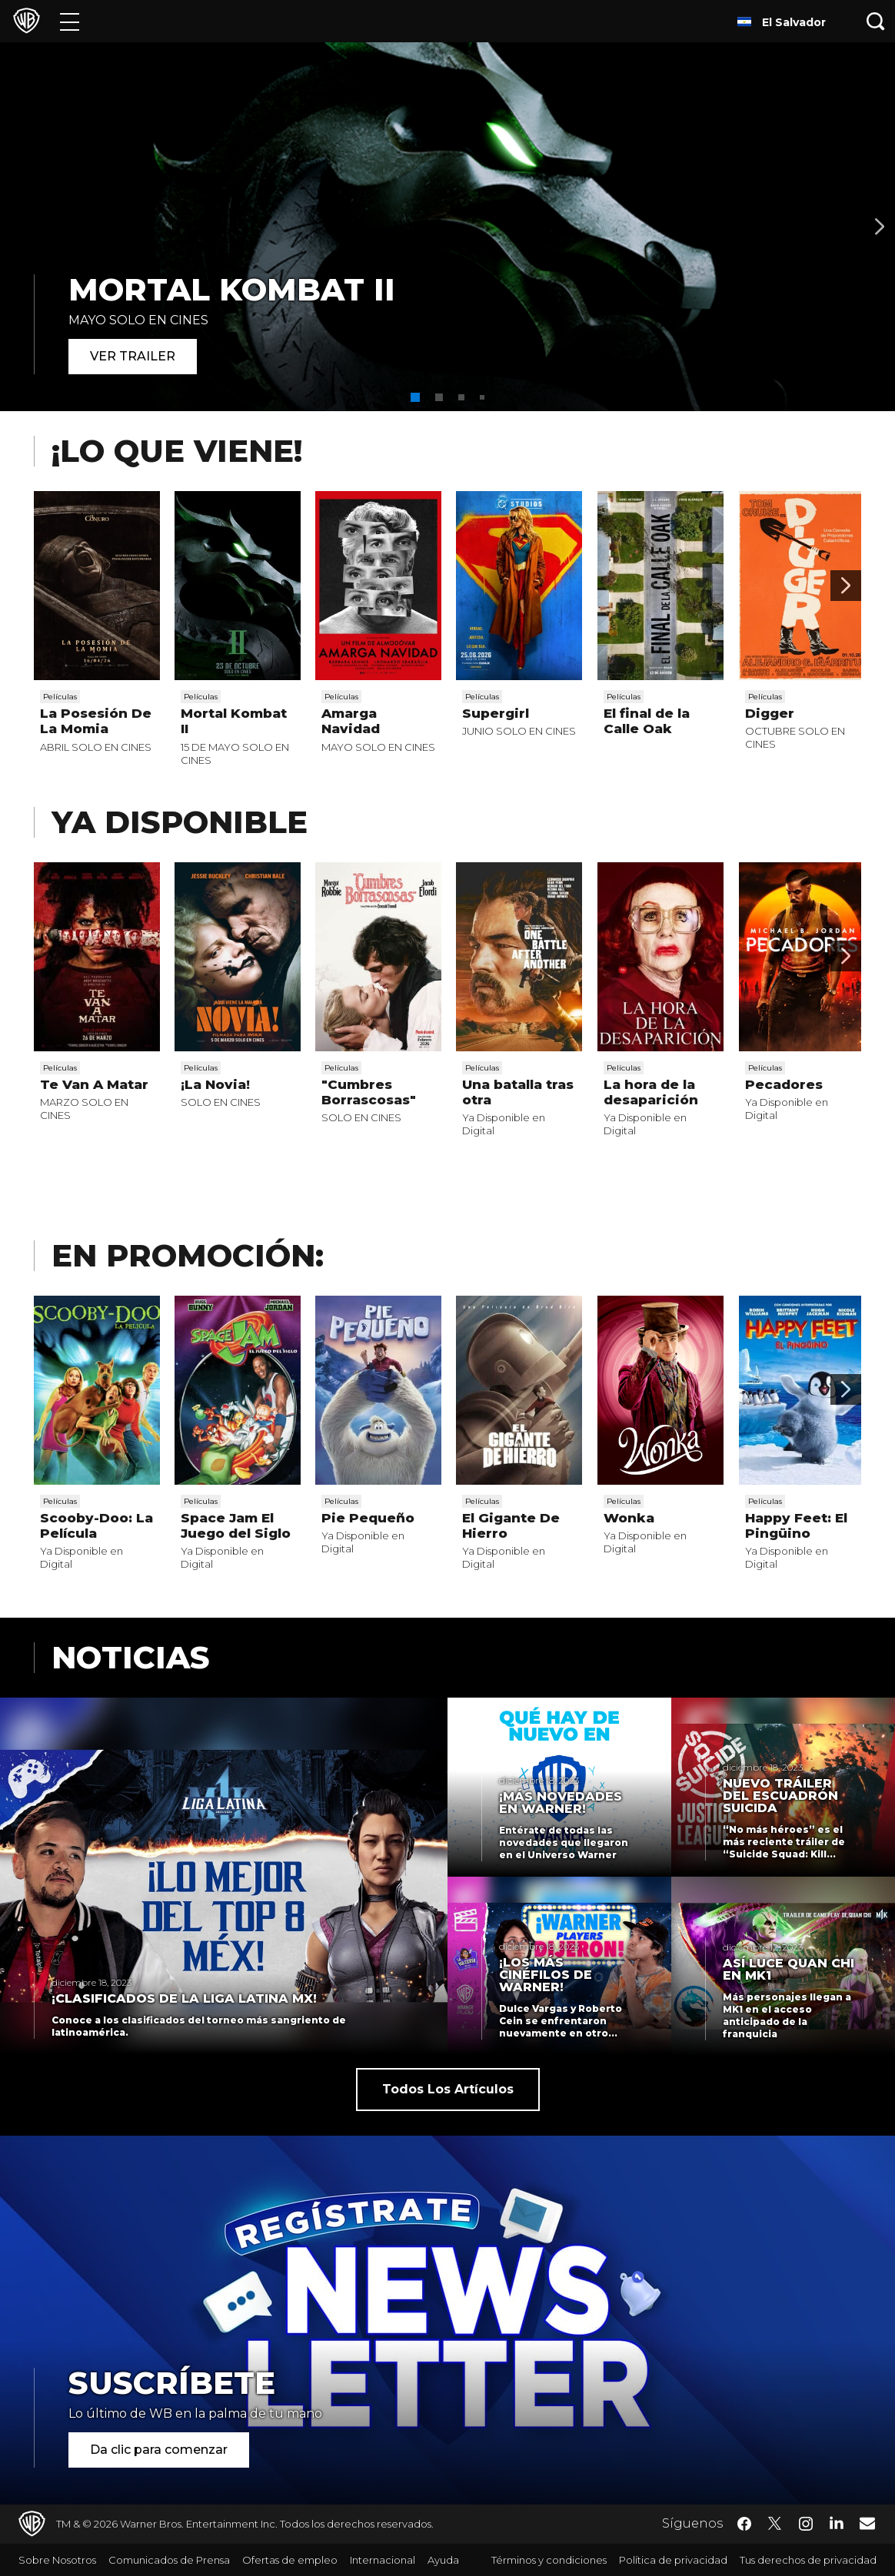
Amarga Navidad (350, 720)
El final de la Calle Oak (647, 720)
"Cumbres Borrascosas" (368, 1092)
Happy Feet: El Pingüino (796, 1525)
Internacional (382, 2560)
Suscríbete (171, 2383)
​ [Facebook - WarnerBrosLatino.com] (744, 2524)
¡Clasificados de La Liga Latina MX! (184, 1999)
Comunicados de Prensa (169, 2560)
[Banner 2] (879, 226)
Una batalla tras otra (518, 1092)
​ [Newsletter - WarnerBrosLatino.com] (867, 2523)
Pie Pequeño (367, 1517)
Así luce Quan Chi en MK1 (788, 1969)
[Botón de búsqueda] (876, 21)
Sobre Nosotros (57, 2560)
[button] (415, 397)
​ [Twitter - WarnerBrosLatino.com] (775, 2524)
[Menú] (69, 21)
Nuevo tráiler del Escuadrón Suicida (780, 1796)
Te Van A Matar (94, 1084)
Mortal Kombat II (234, 720)
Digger (769, 713)
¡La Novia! (215, 1084)
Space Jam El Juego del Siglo (236, 1525)
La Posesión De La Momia (95, 720)
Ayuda (443, 2560)
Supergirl (495, 713)
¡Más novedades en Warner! (560, 1803)
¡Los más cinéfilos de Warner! (545, 1975)
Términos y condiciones (549, 2560)
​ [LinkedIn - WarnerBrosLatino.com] (836, 2522)
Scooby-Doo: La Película (96, 1525)
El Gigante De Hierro (511, 1525)
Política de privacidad (673, 2560)
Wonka (629, 1517)
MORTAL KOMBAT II (231, 289)
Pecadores (784, 1084)
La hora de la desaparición (651, 1092)
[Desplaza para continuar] (845, 585)
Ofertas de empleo (290, 2560)
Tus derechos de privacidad (808, 2560)
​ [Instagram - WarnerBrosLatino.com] (806, 2524)
